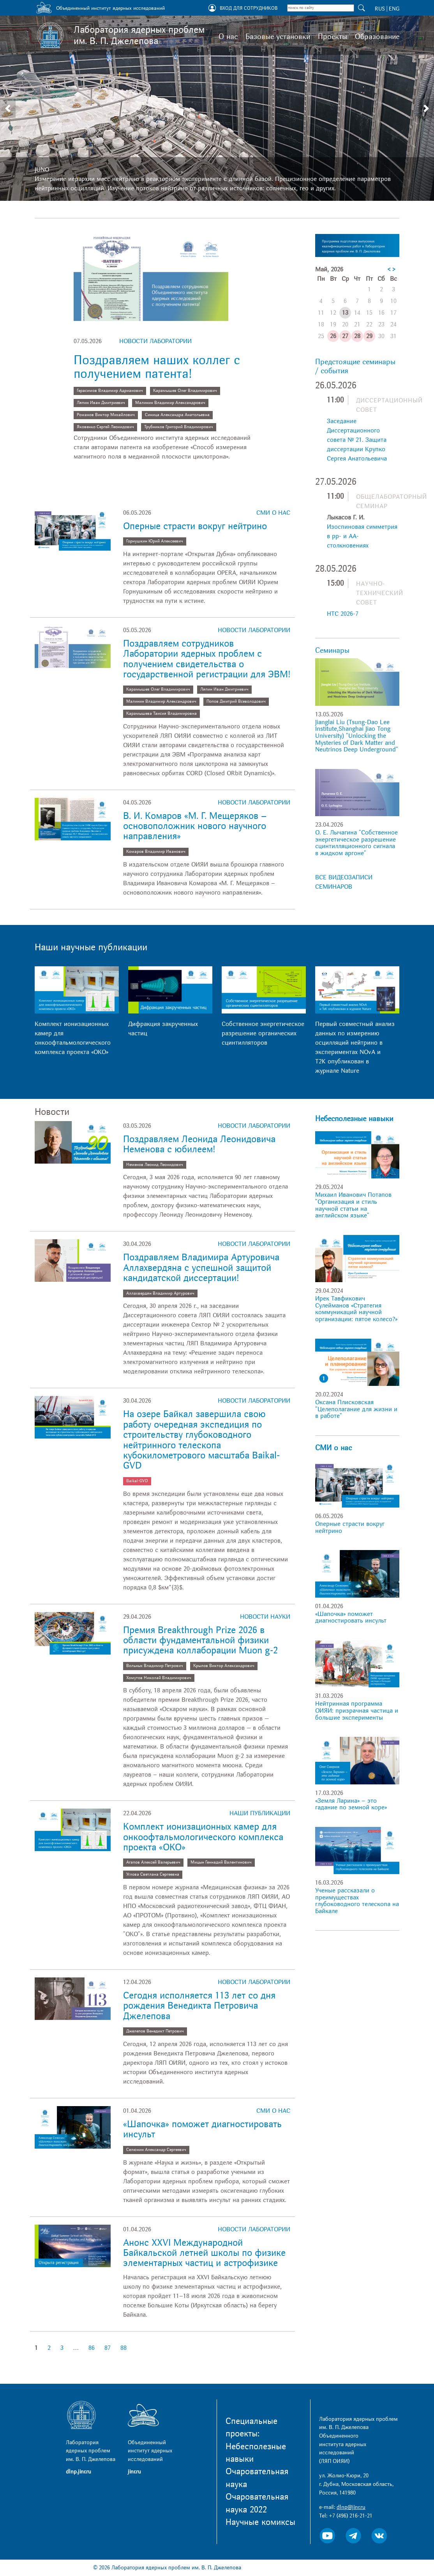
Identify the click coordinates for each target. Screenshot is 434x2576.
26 (333, 336)
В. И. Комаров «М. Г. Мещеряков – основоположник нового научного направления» (194, 826)
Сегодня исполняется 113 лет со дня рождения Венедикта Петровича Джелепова (199, 2006)
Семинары (332, 650)
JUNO (42, 170)
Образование (377, 36)
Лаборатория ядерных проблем (139, 35)
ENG (394, 8)
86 (91, 2348)
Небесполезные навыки (354, 1118)
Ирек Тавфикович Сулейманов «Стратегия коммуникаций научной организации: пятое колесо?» (356, 1309)
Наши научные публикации (91, 947)
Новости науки (265, 1617)
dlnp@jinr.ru (351, 2507)
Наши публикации (259, 1813)
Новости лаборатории (155, 341)
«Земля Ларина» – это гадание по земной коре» (351, 1804)
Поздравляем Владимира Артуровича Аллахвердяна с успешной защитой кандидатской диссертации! (201, 1268)
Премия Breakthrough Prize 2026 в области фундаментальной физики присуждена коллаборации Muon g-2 (202, 1641)
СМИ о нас (273, 513)
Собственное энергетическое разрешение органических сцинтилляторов (263, 1033)
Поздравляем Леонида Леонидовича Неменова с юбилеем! (199, 1144)
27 (345, 336)
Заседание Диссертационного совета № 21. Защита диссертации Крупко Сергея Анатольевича (357, 439)
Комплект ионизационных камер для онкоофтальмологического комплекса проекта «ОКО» (203, 1837)
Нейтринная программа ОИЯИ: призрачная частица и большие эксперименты (356, 1710)
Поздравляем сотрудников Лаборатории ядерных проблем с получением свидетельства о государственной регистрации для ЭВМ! (206, 659)
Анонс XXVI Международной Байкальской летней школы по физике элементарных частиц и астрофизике (204, 2253)
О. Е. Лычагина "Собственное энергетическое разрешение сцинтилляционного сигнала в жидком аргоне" (356, 843)
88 (123, 2348)
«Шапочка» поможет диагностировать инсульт (202, 2129)
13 (345, 313)
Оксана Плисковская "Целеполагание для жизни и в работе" (356, 1409)
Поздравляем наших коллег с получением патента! (157, 367)
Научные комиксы (260, 2522)
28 (357, 336)
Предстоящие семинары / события (355, 366)
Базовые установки (277, 36)
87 (107, 2348)
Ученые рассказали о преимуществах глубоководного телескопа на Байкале (357, 1901)
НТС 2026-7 (342, 614)
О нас (228, 36)
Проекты (332, 36)
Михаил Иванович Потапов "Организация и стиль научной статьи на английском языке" (353, 1205)
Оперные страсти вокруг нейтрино (195, 526)
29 (369, 336)
